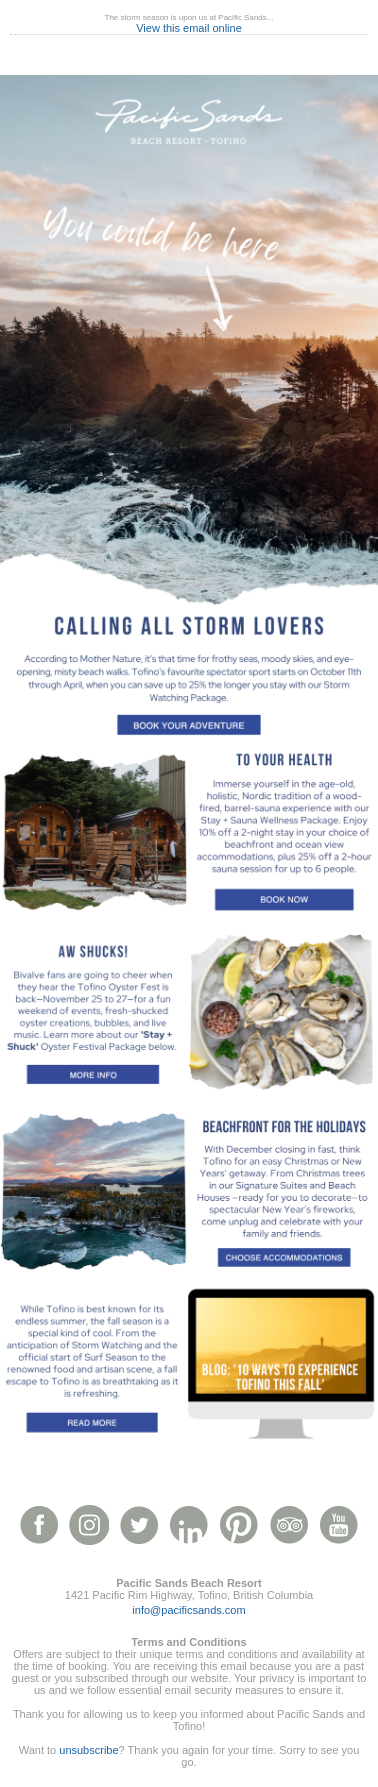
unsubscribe (88, 1750)
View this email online (189, 28)
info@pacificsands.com (188, 1610)
